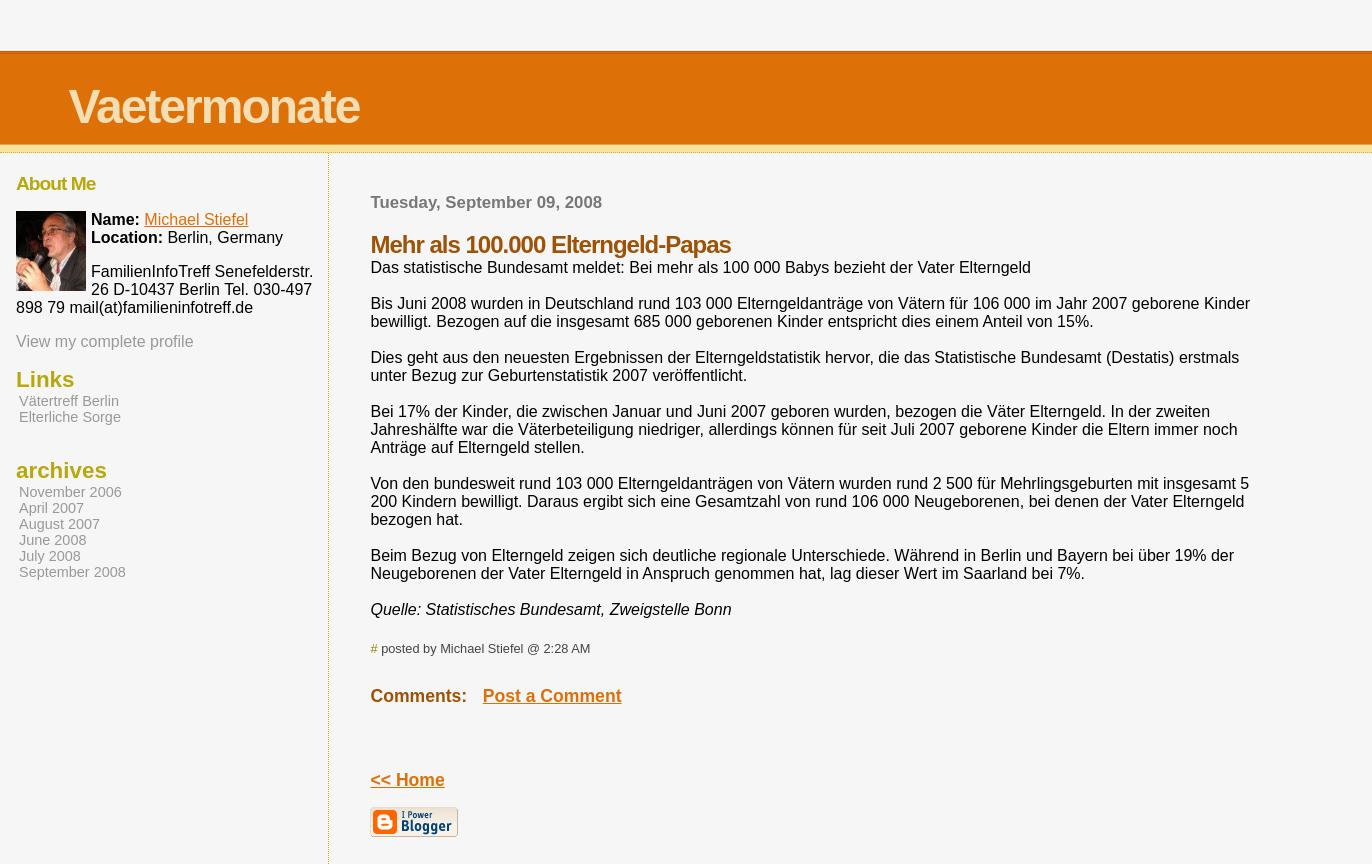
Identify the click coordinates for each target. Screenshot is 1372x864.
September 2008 (72, 572)
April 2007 (51, 508)
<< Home (407, 780)
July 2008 (50, 556)
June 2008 (52, 540)
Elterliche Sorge (70, 417)
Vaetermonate (214, 106)
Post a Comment (552, 696)
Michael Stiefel (196, 219)
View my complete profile (105, 341)
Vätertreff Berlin (69, 401)
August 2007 (59, 524)
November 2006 (70, 492)
